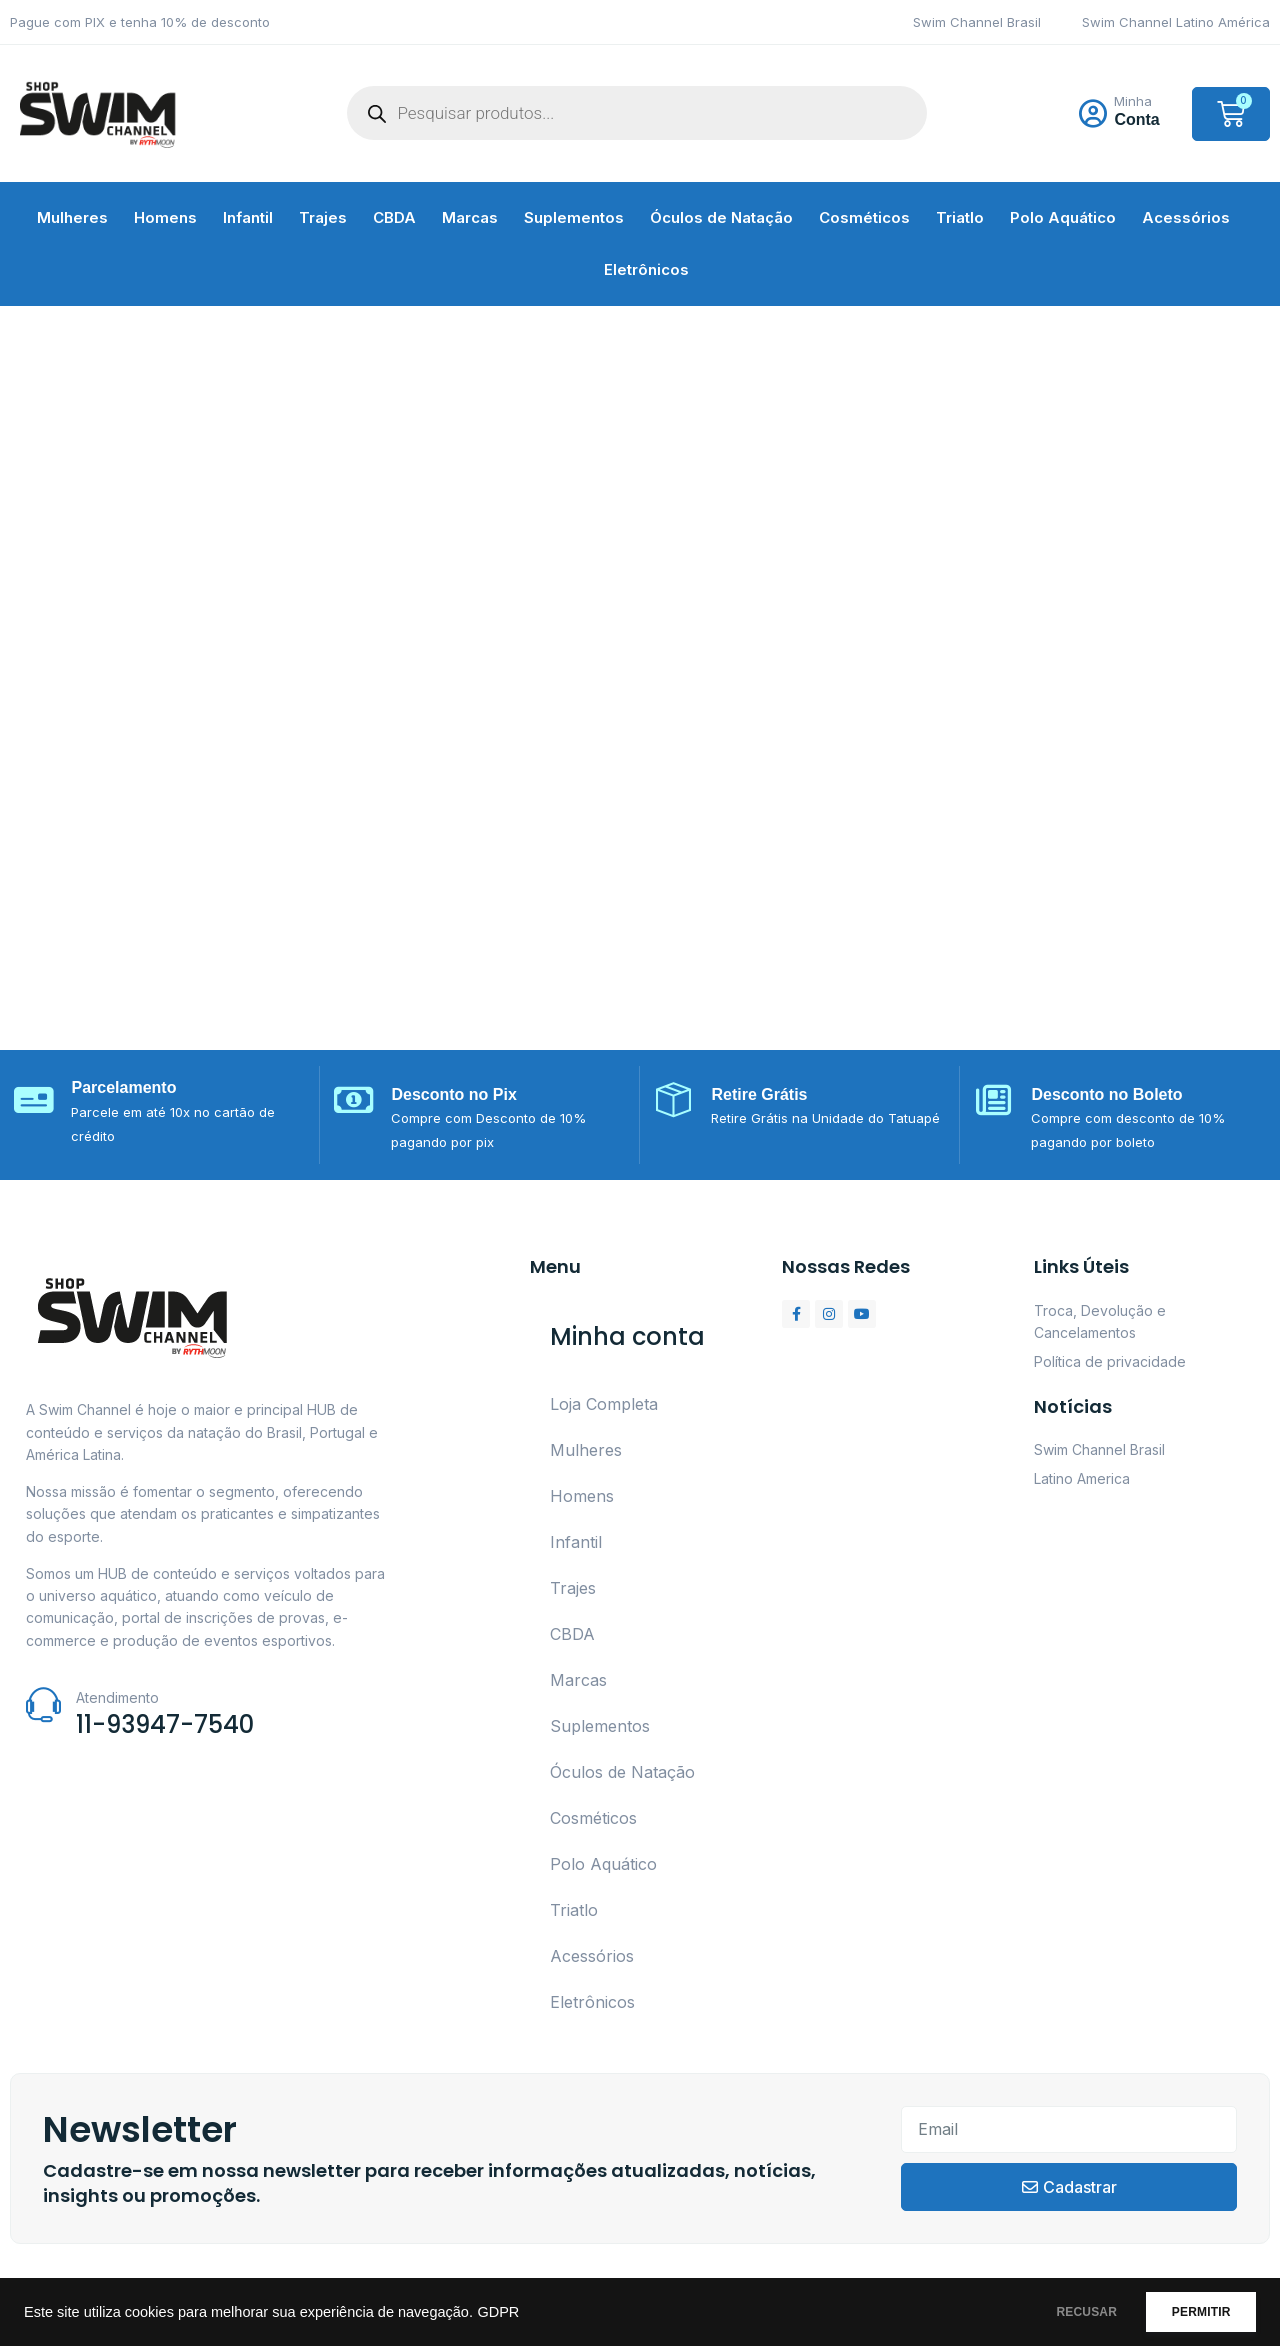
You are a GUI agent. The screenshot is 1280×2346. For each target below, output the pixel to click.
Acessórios (1186, 217)
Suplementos (574, 217)
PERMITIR (1191, 2312)
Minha (1133, 101)
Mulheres (72, 217)
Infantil (248, 217)
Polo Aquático (1063, 217)
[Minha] (1093, 114)
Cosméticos (864, 217)
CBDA (394, 217)
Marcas (470, 217)
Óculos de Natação (721, 217)
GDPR (498, 2312)
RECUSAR (1058, 2312)
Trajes (323, 217)
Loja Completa (604, 1404)
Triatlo (960, 217)
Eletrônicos (646, 269)
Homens (165, 217)
